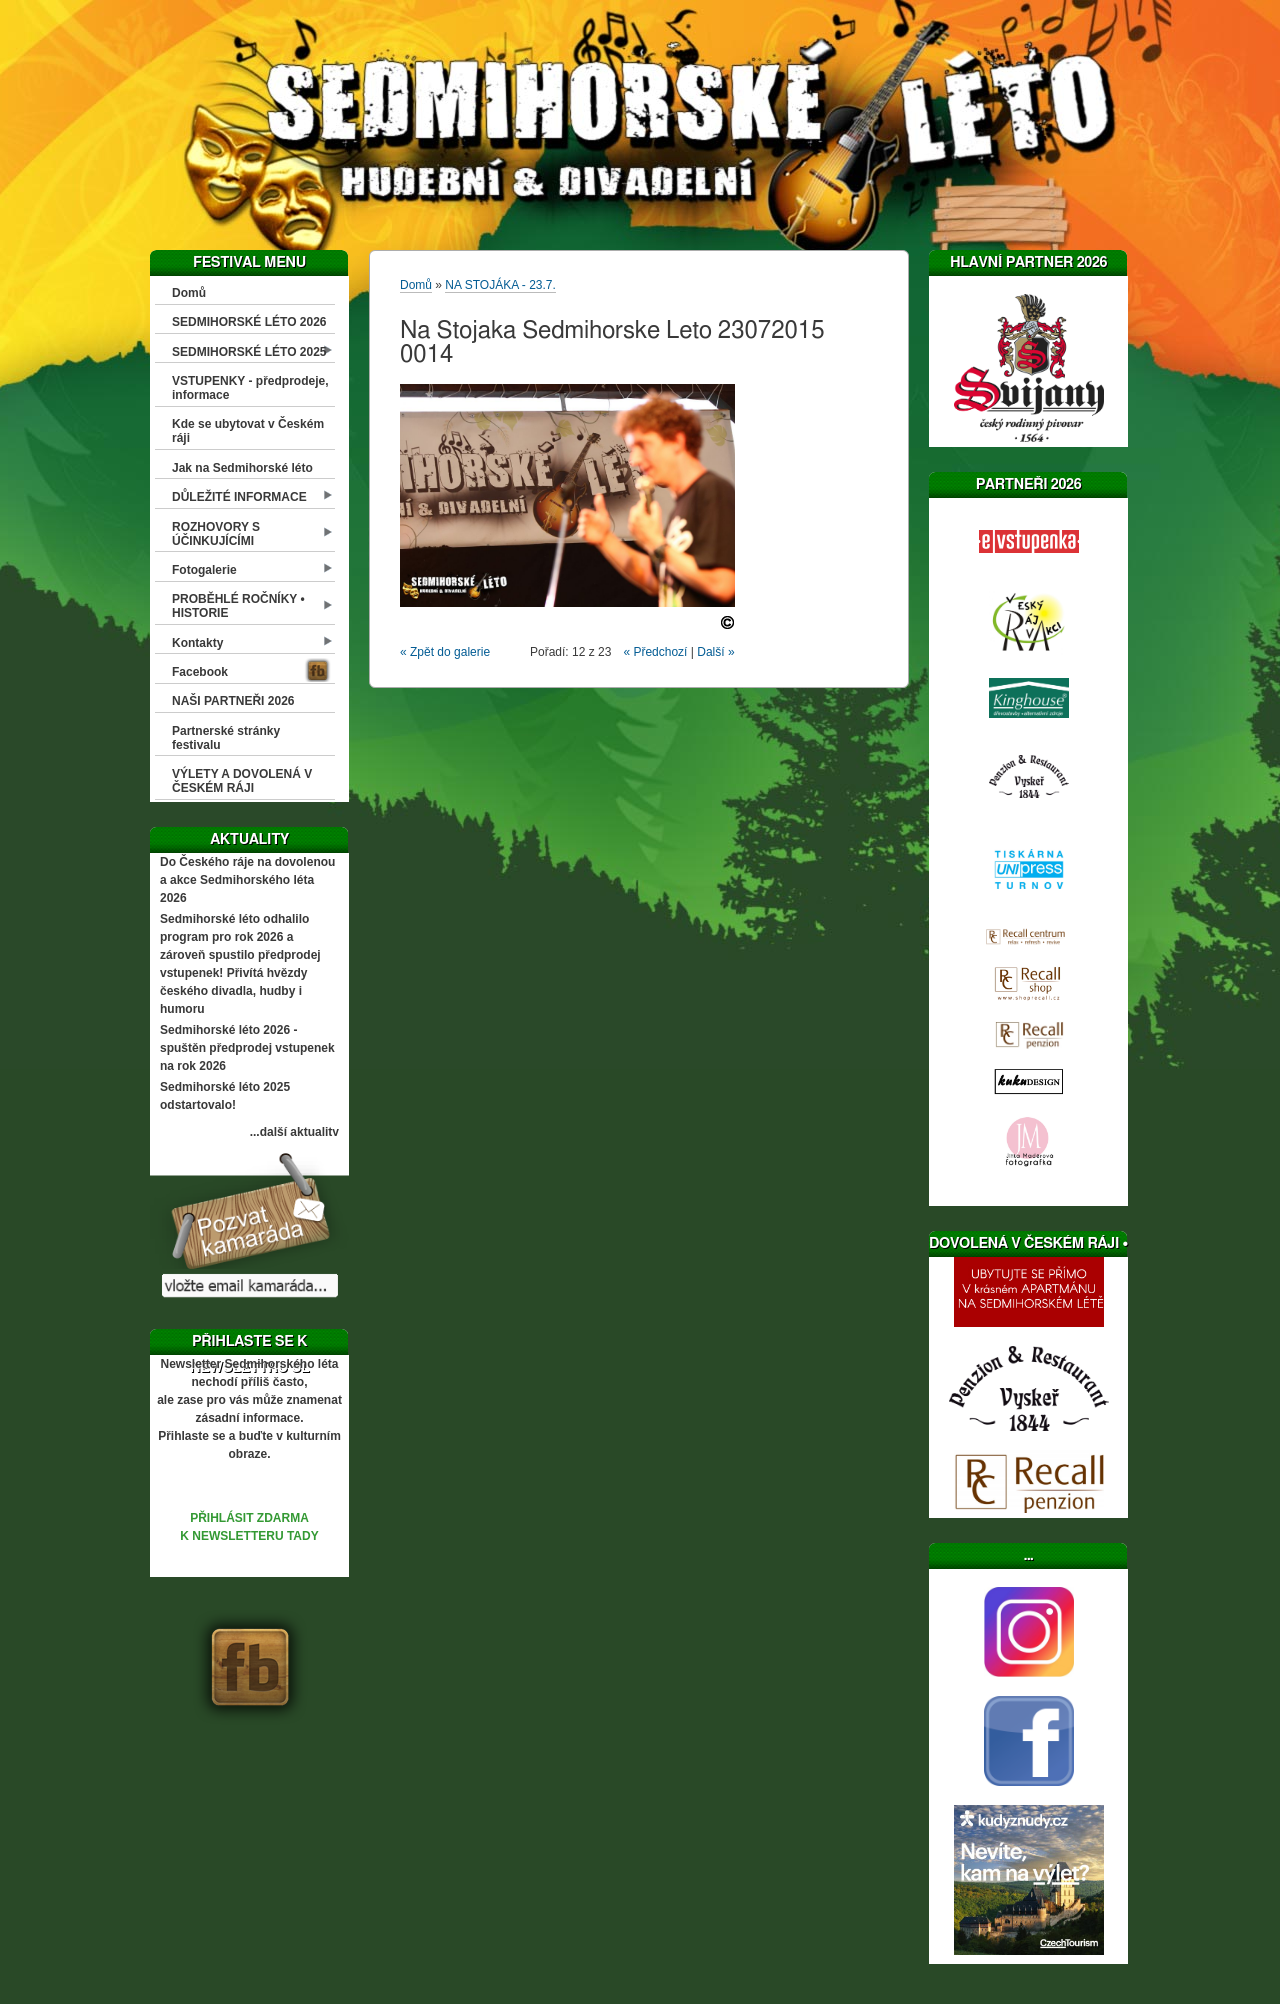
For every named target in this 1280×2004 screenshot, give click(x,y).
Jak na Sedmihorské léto (242, 468)
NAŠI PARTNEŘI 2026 (233, 701)
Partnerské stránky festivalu (226, 738)
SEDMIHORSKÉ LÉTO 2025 (249, 352)
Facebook (200, 672)
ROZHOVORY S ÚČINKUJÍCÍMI (216, 534)
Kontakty (197, 643)
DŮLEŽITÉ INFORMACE (239, 497)
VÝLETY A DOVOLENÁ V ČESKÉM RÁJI (242, 781)
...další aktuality (294, 1132)
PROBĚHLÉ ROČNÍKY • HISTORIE (238, 606)
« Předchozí (655, 652)
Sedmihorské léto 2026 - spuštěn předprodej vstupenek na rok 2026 (247, 1048)
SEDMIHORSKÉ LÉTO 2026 (249, 322)
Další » (715, 652)
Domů (189, 293)
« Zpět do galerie (445, 652)
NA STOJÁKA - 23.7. (500, 285)
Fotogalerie (204, 570)
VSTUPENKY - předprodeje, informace (250, 388)
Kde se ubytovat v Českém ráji (248, 431)
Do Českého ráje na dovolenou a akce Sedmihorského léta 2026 (247, 880)
